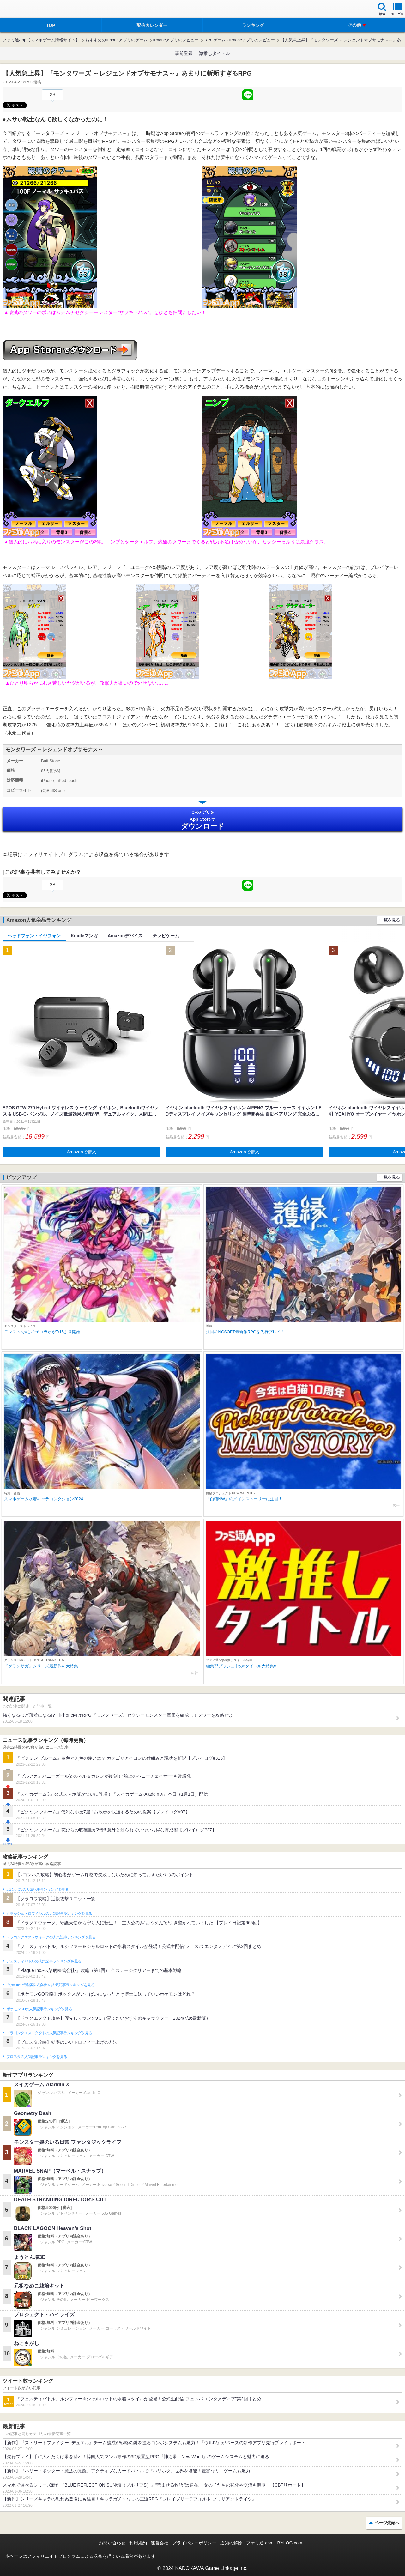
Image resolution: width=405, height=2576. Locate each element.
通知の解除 (231, 2542)
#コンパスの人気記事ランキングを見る (37, 1889)
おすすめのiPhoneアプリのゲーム (116, 40)
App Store (202, 820)
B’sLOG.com (289, 2542)
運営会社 (159, 2542)
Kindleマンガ (84, 935)
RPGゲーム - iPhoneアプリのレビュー (239, 40)
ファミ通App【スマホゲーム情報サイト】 (41, 40)
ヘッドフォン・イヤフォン (34, 935)
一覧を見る (389, 920)
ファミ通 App (24, 9)
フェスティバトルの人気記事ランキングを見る (43, 1961)
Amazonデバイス (125, 935)
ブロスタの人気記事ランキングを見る (36, 2057)
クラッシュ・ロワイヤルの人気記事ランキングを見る (49, 1913)
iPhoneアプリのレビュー (176, 40)
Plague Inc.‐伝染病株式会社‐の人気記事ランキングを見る (50, 1985)
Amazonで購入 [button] (81, 1151)
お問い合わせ (112, 2542)
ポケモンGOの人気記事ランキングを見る (39, 2009)
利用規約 (138, 2542)
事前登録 (184, 53)
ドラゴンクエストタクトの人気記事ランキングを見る (49, 2033)
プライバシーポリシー (194, 2542)
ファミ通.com (259, 2542)
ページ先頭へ (387, 2522)
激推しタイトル (214, 53)
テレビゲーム (166, 935)
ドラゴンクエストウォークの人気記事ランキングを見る (51, 1937)
